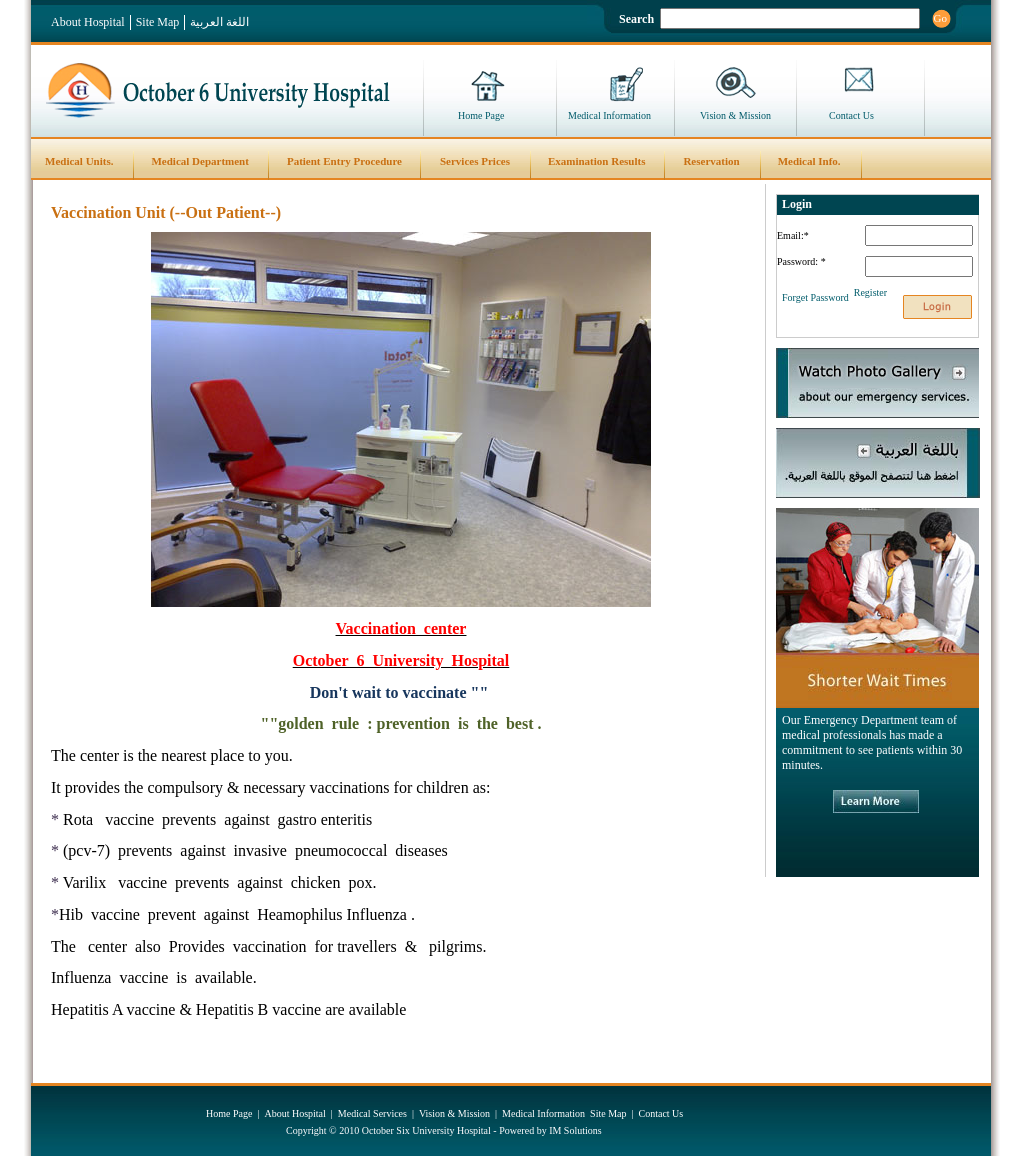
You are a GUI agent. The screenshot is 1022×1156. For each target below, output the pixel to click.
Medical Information (609, 115)
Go (940, 18)
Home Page (481, 115)
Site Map (158, 22)
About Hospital (88, 22)
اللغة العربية (219, 22)
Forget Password (815, 297)
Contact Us (851, 115)
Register (870, 292)
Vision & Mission (735, 115)
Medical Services (372, 1113)
